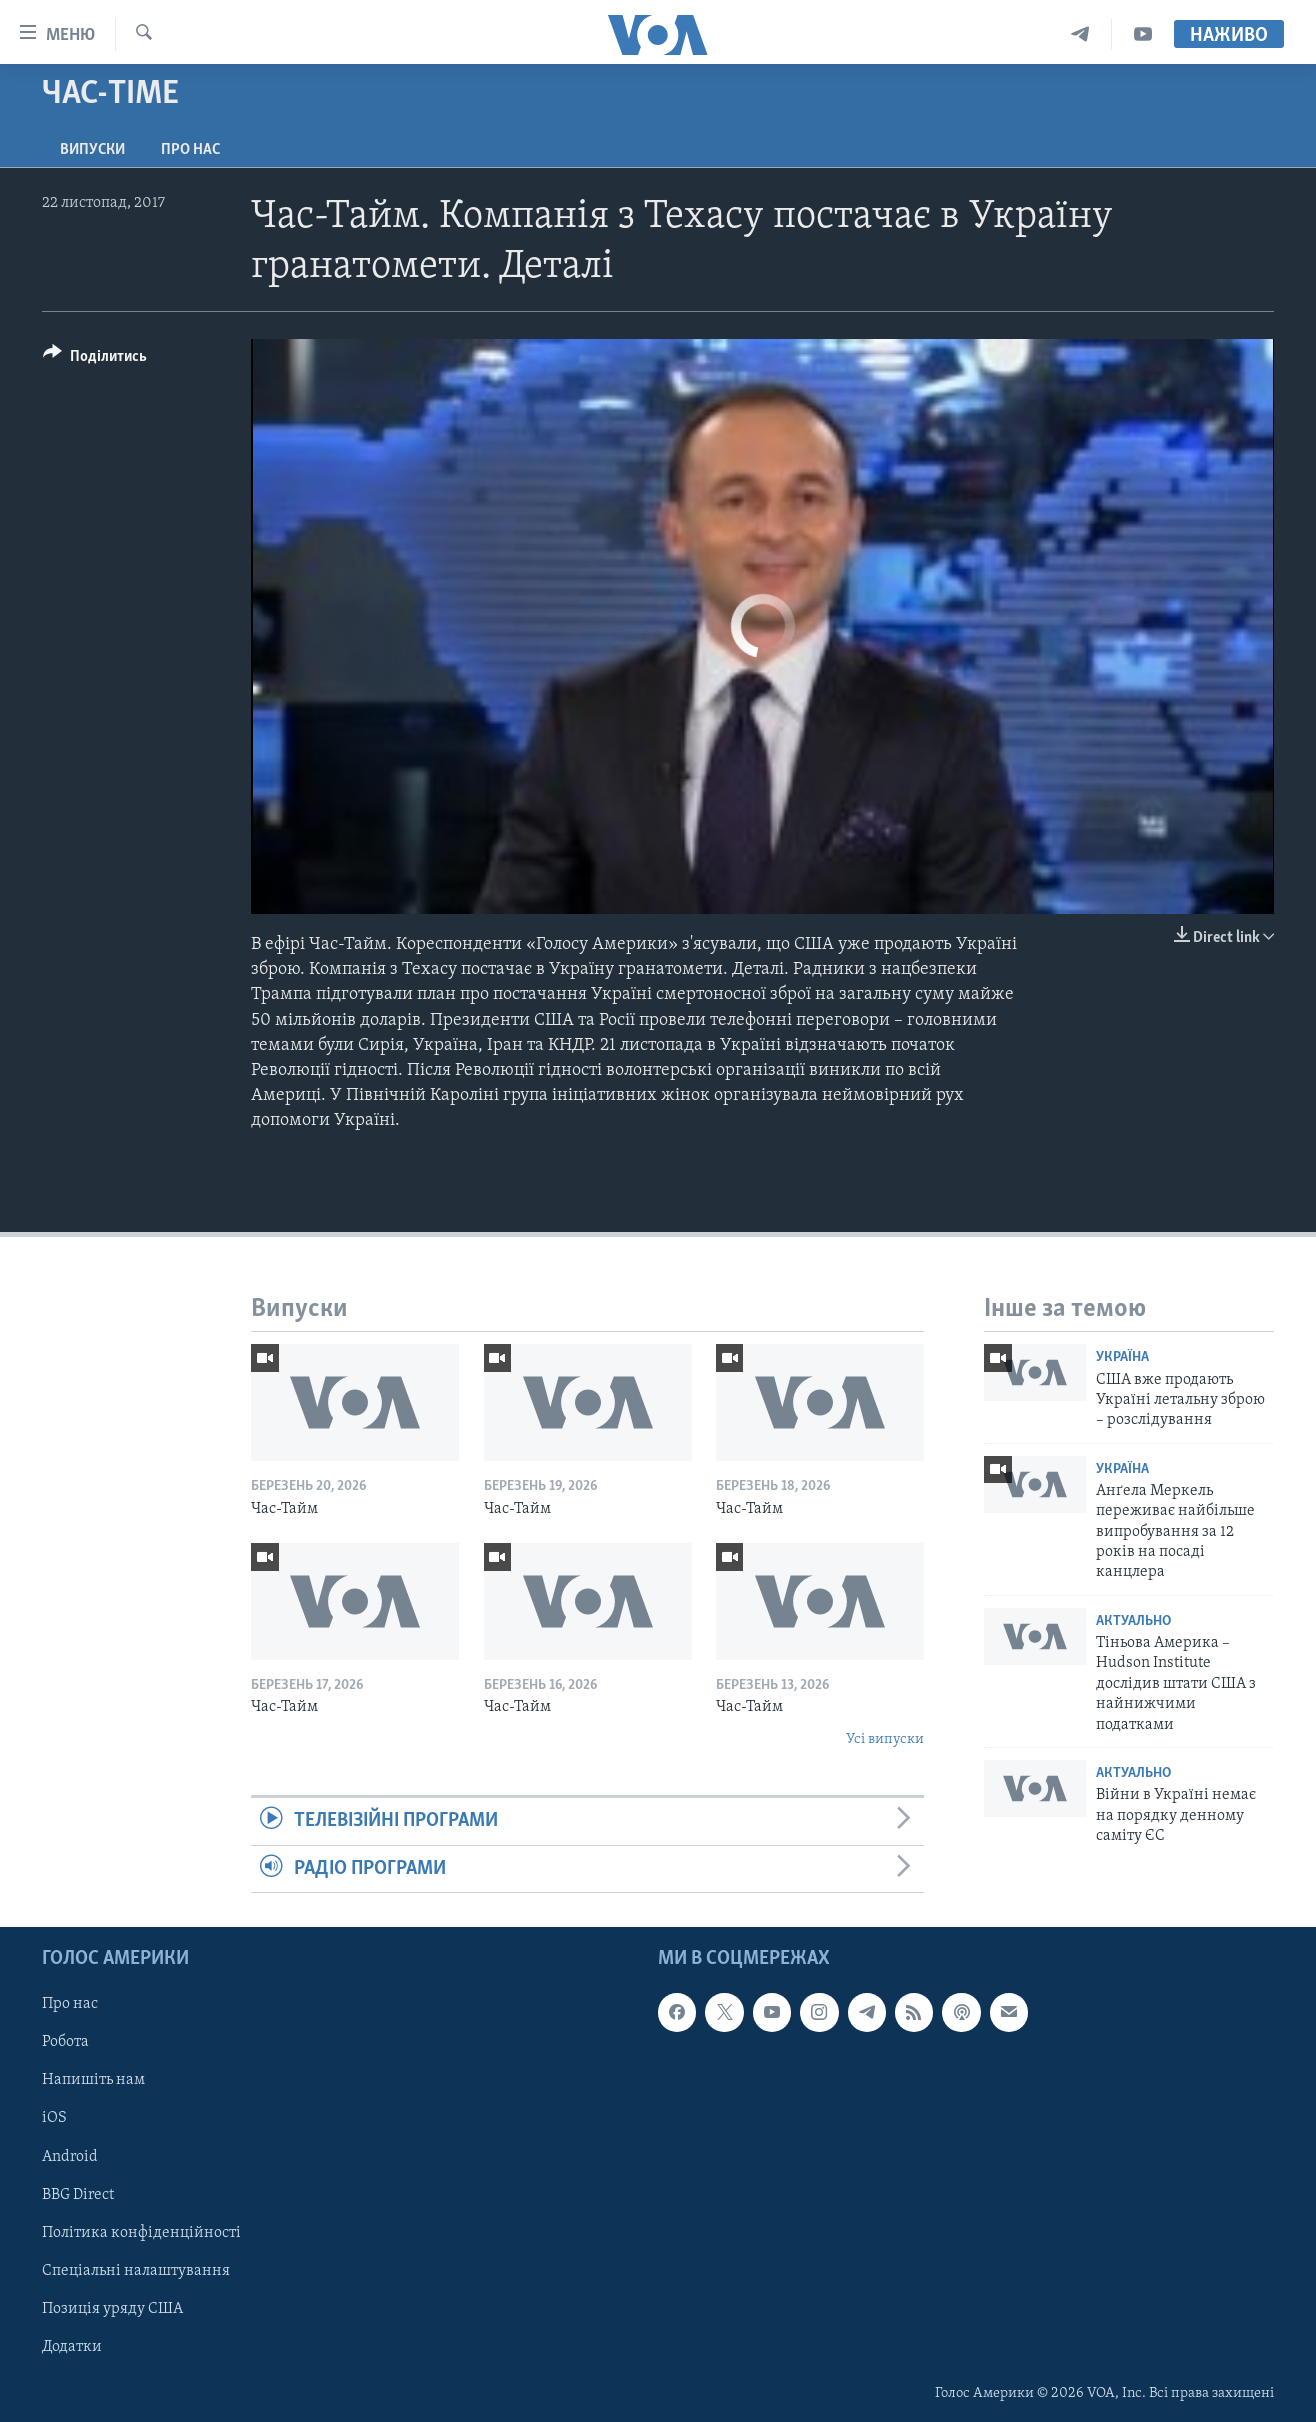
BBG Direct (78, 2194)
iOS (54, 2118)
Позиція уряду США (112, 2309)
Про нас (190, 150)
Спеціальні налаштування (136, 2271)
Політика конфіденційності (141, 2232)
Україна (1122, 1357)
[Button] (95, 359)
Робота (65, 2042)
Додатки (72, 2347)
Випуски (92, 150)
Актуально (1133, 1621)
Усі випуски (885, 1739)
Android (70, 2156)
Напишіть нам (93, 2080)
